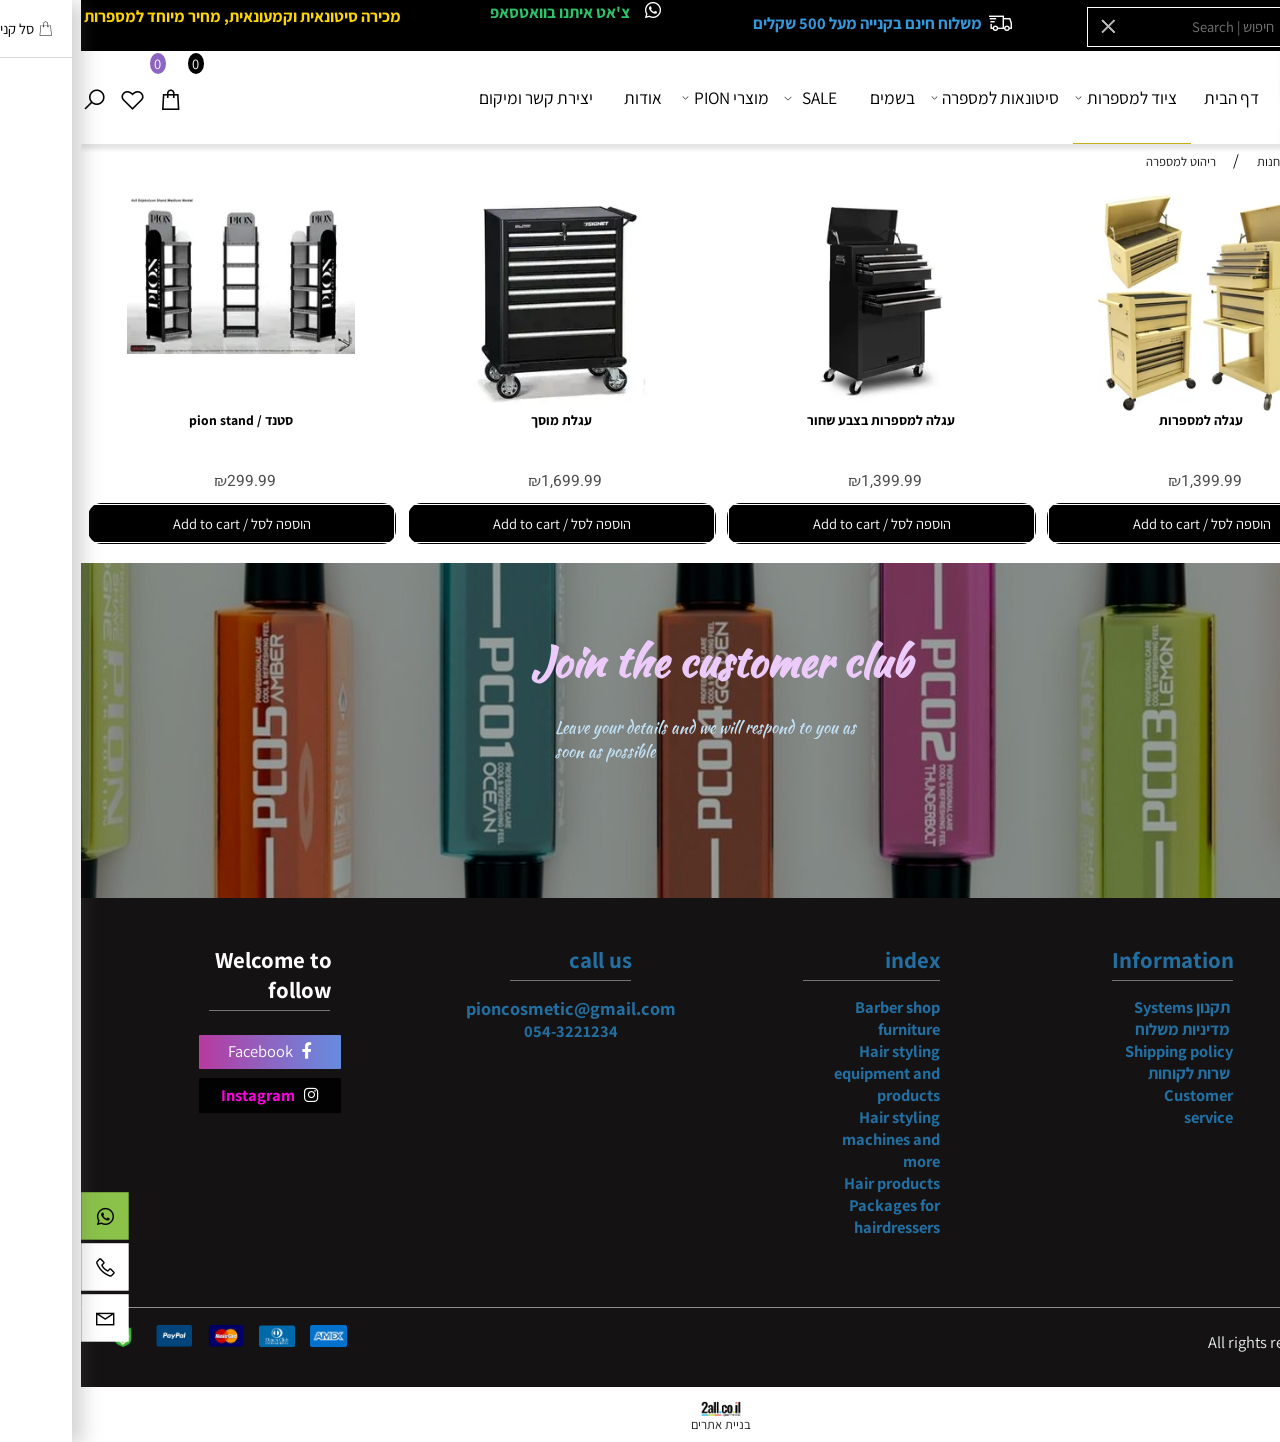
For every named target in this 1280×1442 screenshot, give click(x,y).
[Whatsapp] (24, 1221)
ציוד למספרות (1046, 97)
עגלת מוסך (480, 420)
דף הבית (1150, 97)
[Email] (24, 1323)
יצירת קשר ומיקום (455, 97)
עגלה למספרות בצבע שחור (800, 420)
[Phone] (24, 1272)
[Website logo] (1236, 96)
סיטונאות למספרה (915, 97)
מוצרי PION (646, 97)
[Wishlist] (57, 97)
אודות (562, 97)
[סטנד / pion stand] (160, 348)
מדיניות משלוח (1101, 1029)
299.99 (170, 481)
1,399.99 (1130, 481)
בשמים (811, 97)
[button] (1120, 523)
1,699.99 (490, 481)
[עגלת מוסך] (480, 405)
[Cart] (95, 97)
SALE (731, 97)
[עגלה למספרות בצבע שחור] (800, 405)
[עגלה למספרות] (1119, 405)
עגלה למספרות (1120, 420)
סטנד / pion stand (160, 420)
